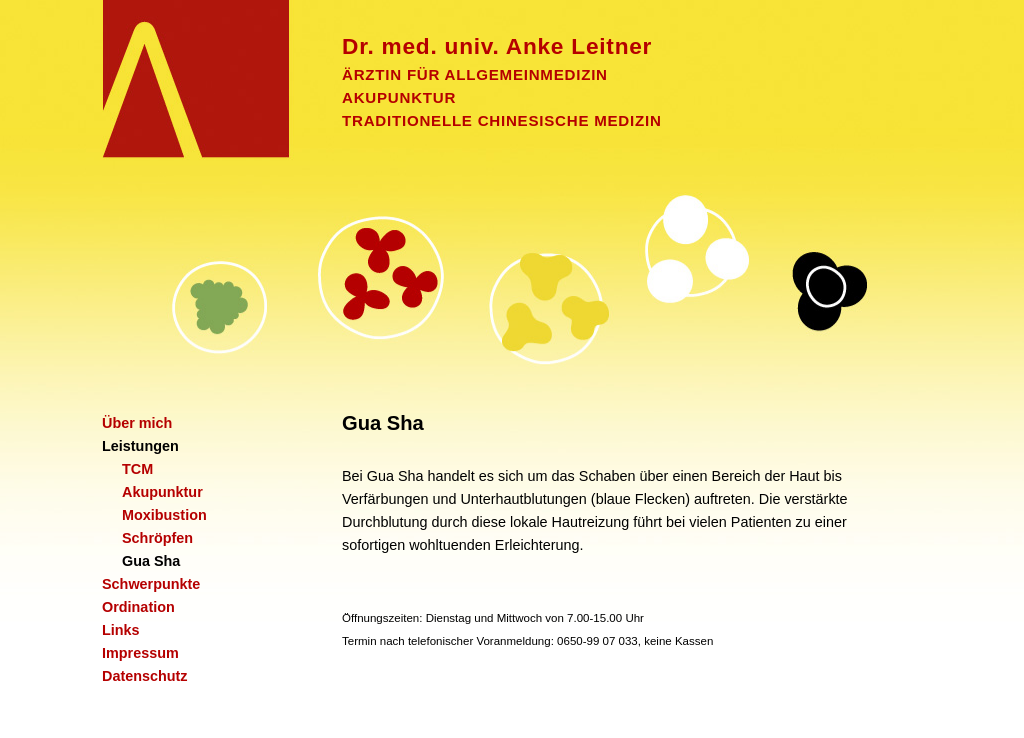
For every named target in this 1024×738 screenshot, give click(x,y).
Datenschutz (145, 676)
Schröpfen (157, 538)
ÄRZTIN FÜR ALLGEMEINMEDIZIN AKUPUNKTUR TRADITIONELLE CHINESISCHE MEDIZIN (652, 81)
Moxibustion (164, 515)
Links (121, 630)
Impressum (140, 653)
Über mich (137, 423)
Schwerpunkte (151, 584)
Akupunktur (162, 492)
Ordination (138, 607)
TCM (137, 469)
